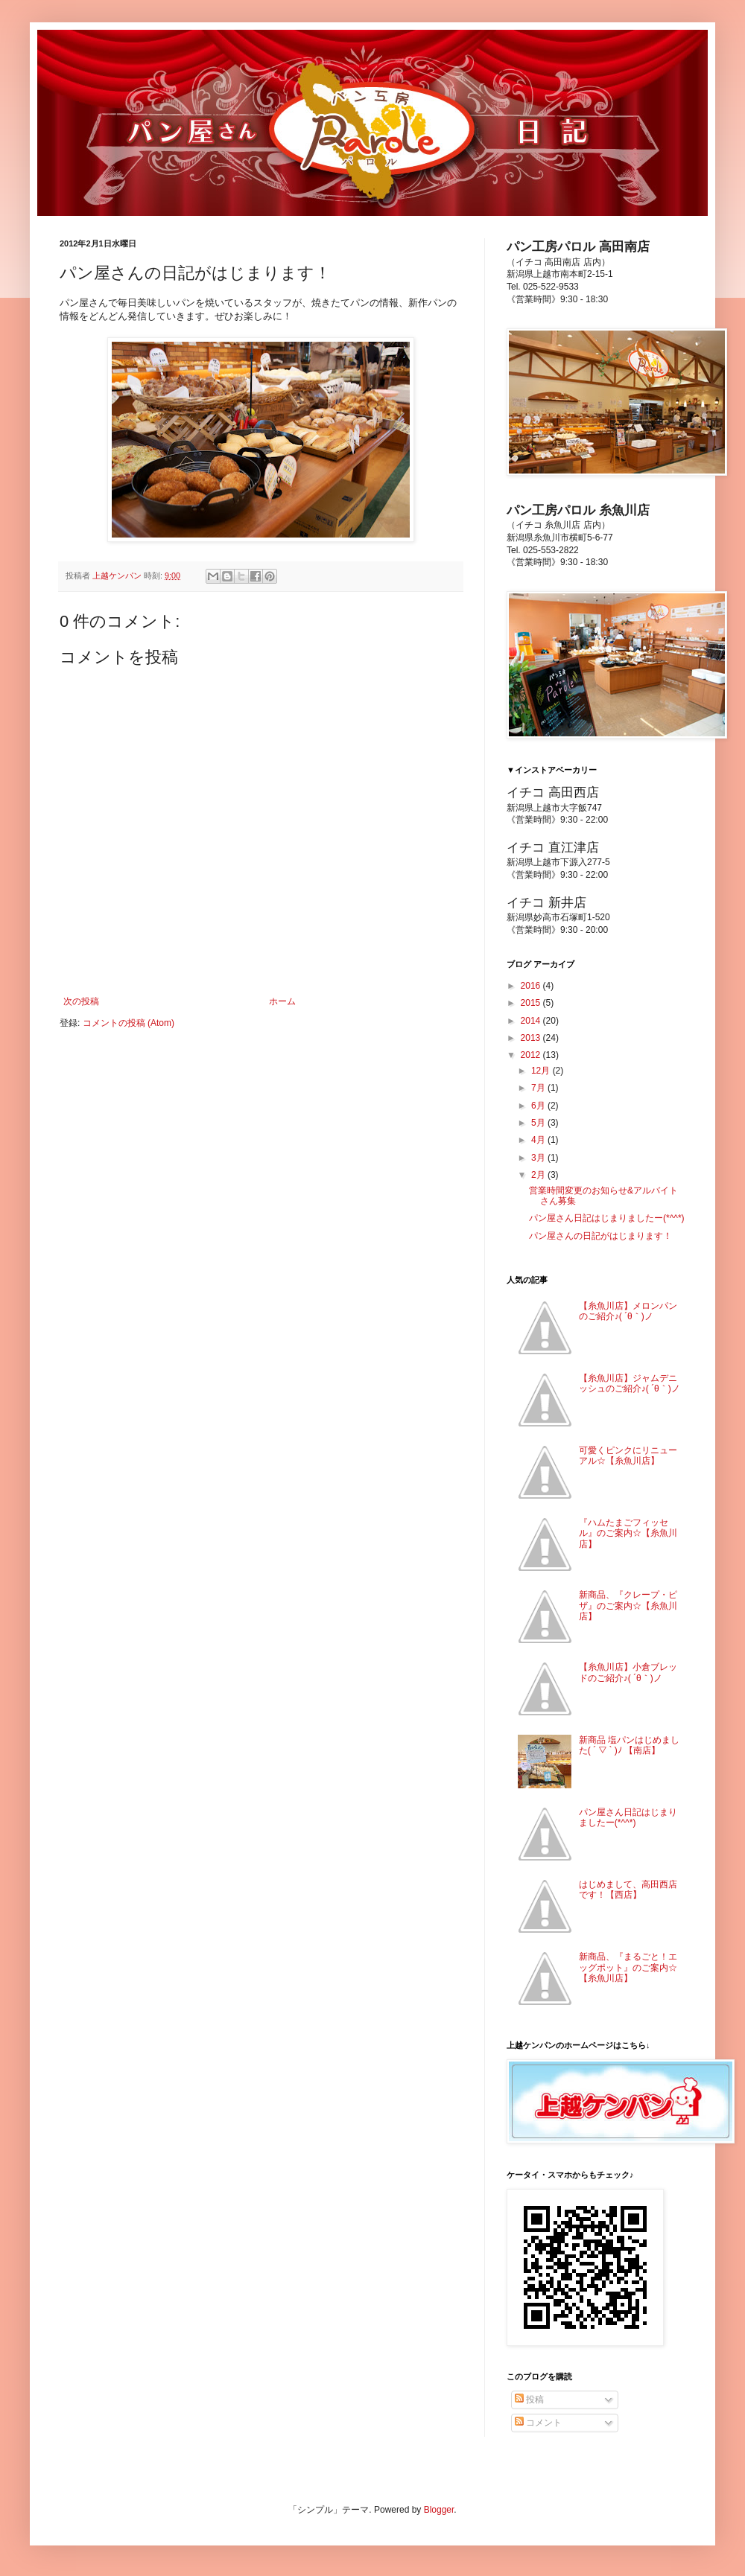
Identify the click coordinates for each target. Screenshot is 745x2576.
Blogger (439, 2510)
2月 (539, 1175)
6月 (539, 1105)
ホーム (282, 1001)
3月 (539, 1157)
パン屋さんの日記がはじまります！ (600, 1236)
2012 (532, 1055)
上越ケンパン (118, 575)
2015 (532, 1003)
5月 (539, 1123)
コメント (538, 2422)
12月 (542, 1070)
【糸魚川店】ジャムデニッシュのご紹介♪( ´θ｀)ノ (629, 1383)
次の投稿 (81, 1001)
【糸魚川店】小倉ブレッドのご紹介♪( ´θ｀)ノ (628, 1672)
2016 (532, 986)
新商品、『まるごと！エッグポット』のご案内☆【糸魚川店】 (628, 1967)
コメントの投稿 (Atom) (128, 1023)
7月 (539, 1088)
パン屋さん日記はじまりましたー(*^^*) (607, 1218)
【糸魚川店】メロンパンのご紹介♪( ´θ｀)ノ (628, 1311)
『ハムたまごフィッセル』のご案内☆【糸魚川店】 (628, 1533)
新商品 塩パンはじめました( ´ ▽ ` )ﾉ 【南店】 (629, 1745)
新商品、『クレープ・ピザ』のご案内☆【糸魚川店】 (628, 1606)
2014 (532, 1021)
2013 (532, 1038)
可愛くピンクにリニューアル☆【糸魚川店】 (628, 1455)
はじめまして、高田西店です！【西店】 (628, 1889)
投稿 (529, 2399)
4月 (539, 1140)
